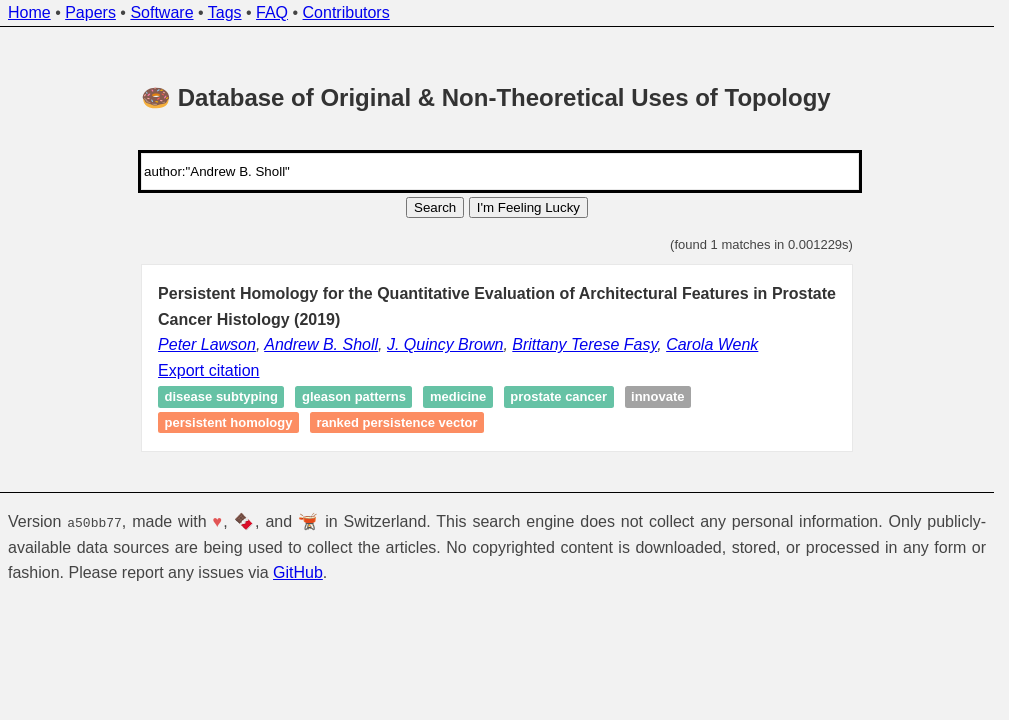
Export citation (208, 370)
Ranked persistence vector (396, 422)
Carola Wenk (712, 344)
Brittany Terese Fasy (584, 344)
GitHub (298, 572)
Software (161, 12)
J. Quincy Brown (445, 344)
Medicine (458, 397)
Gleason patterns (354, 397)
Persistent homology (229, 422)
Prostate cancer (558, 397)
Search (435, 207)
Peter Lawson (207, 344)
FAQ (272, 12)
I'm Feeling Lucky (528, 207)
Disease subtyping (221, 397)
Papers (90, 12)
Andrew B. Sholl (321, 344)
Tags (225, 12)
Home (29, 12)
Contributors (346, 12)
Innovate (657, 397)
